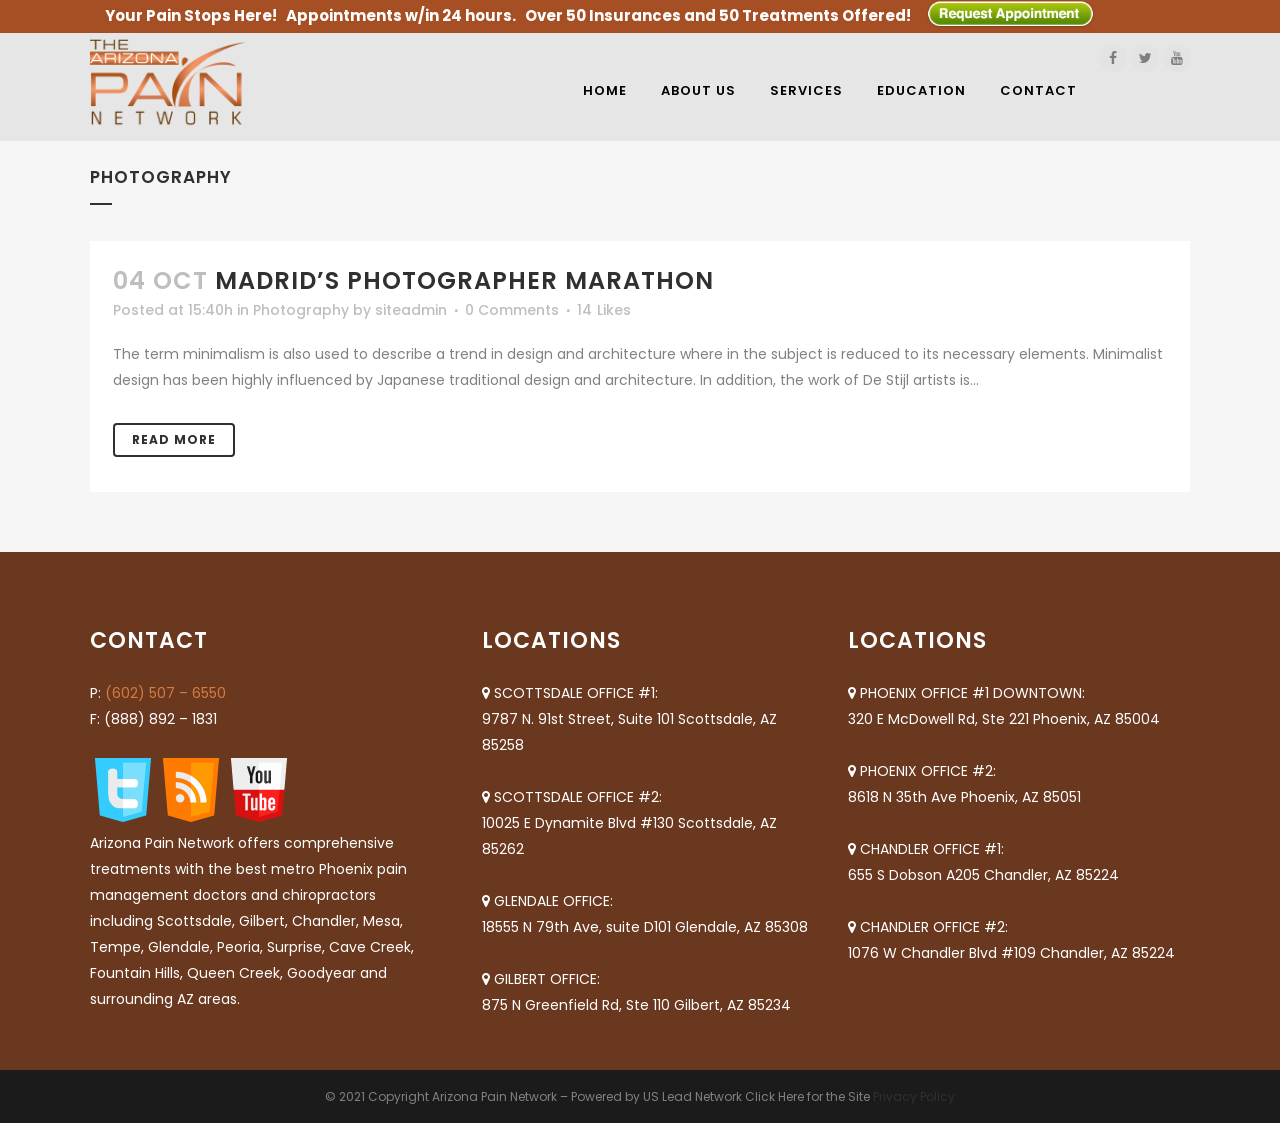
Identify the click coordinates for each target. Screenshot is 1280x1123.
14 (604, 310)
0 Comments (512, 310)
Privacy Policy (914, 1096)
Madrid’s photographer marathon (464, 280)
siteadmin (411, 310)
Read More (174, 439)
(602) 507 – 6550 (165, 693)
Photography (301, 310)
